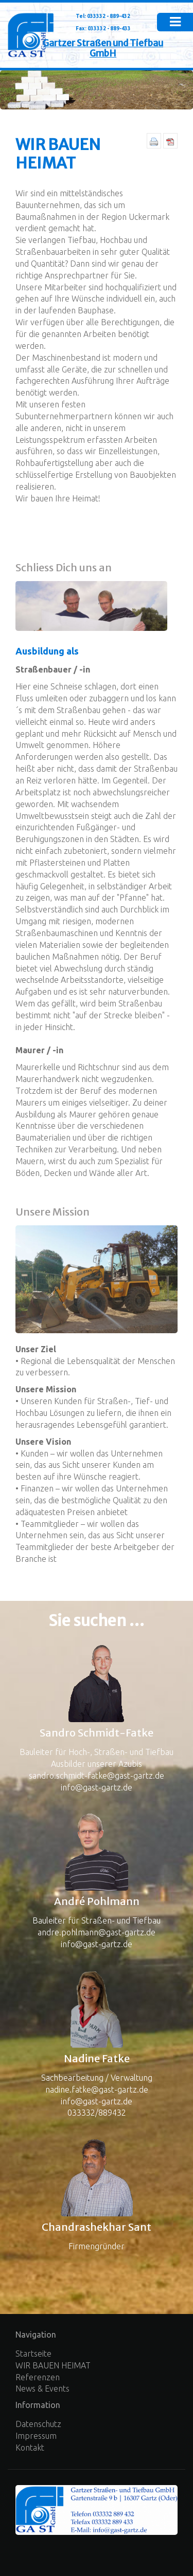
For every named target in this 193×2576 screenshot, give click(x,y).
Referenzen (37, 2377)
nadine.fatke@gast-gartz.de (96, 2089)
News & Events (42, 2388)
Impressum (36, 2435)
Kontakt (29, 2447)
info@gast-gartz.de (96, 1787)
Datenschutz (38, 2424)
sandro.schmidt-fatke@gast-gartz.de (96, 1775)
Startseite (33, 2353)
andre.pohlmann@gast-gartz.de (96, 1932)
